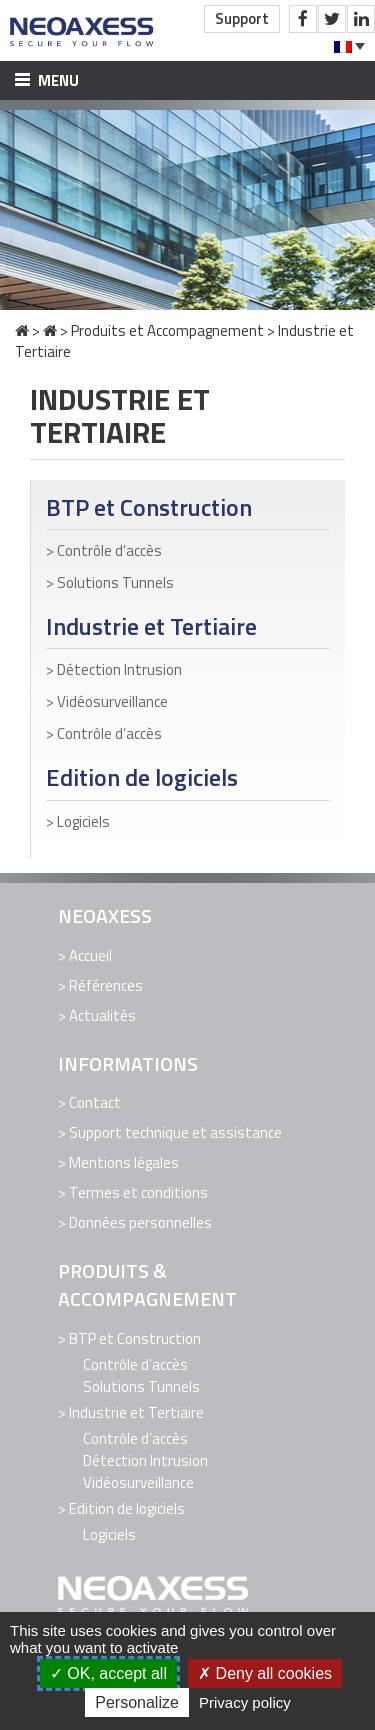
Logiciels (83, 821)
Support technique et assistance (175, 1132)
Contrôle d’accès (109, 550)
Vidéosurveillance (112, 701)
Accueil (90, 955)
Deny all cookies (265, 1673)
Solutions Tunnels (115, 582)
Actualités (102, 1015)
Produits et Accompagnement (167, 330)
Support (242, 18)
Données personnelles (140, 1222)
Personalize (137, 1702)
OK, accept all (108, 1673)
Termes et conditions (138, 1192)
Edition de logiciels (142, 777)
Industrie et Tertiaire (151, 626)
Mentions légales (124, 1162)
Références (106, 985)
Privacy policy (245, 1702)
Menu (47, 80)
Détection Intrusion (119, 669)
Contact (95, 1102)
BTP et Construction (149, 507)
